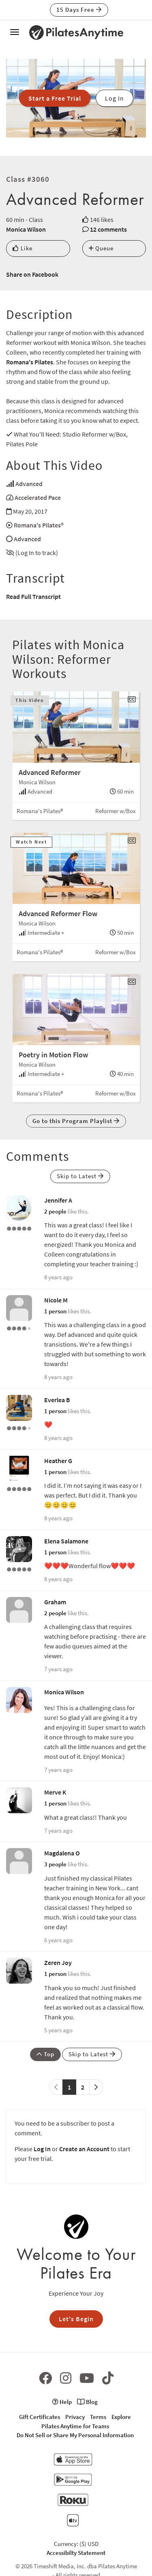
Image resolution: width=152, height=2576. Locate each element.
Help (62, 2402)
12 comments (108, 229)
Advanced (29, 484)
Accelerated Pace (38, 497)
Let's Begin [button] (76, 2319)
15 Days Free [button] (79, 9)
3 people (55, 1864)
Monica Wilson (26, 229)
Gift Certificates (39, 2417)
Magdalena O (62, 1853)
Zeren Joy (58, 1962)
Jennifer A (58, 1200)
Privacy (75, 2417)
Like (22, 248)
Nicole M (56, 1300)
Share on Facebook (32, 274)
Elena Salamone (66, 1541)
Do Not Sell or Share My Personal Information (75, 2435)
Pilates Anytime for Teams (75, 2426)
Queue (101, 248)
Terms (98, 2417)
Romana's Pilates (29, 362)
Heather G (58, 1461)
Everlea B (57, 1400)
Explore (121, 2417)
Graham (55, 1602)
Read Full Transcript (33, 596)
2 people (55, 1211)
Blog (87, 2402)
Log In (42, 2149)
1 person (55, 1311)
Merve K (55, 1792)
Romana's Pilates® (39, 525)
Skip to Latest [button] (80, 1176)
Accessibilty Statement (76, 2553)
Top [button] (45, 2054)
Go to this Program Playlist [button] (76, 1121)
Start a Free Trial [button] (54, 98)
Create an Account (84, 2149)
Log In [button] (114, 98)
